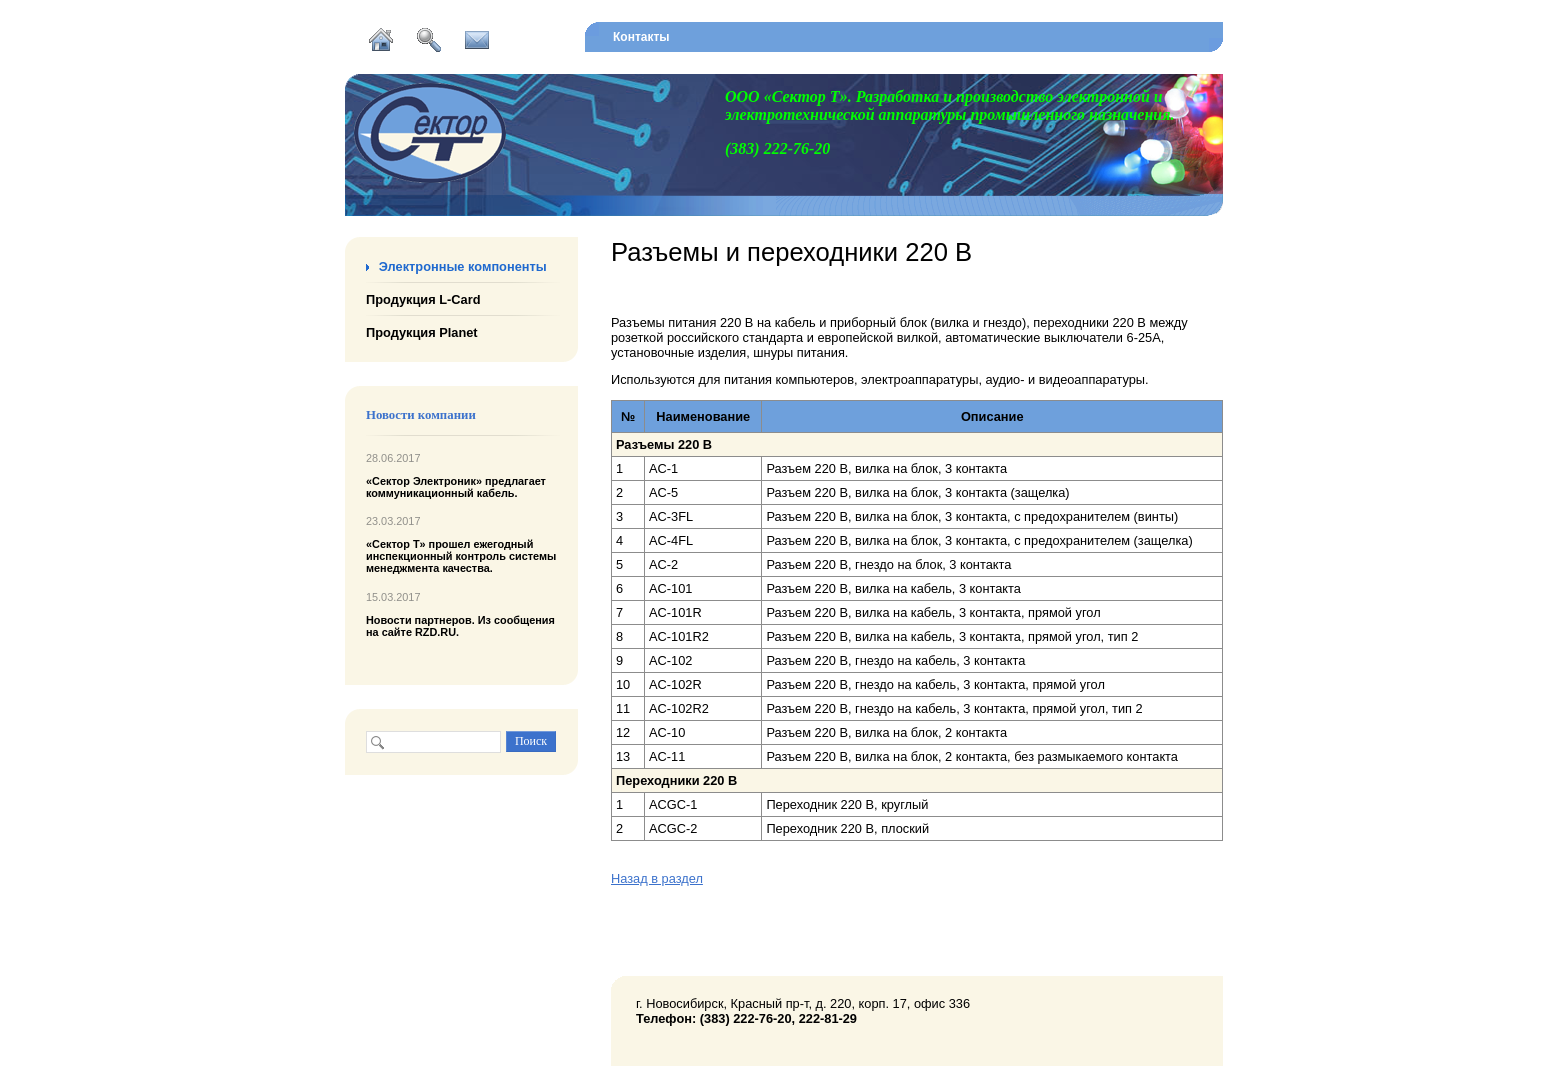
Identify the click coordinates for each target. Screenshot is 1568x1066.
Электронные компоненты (463, 266)
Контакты (641, 37)
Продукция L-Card (423, 299)
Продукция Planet (422, 332)
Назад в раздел (657, 878)
